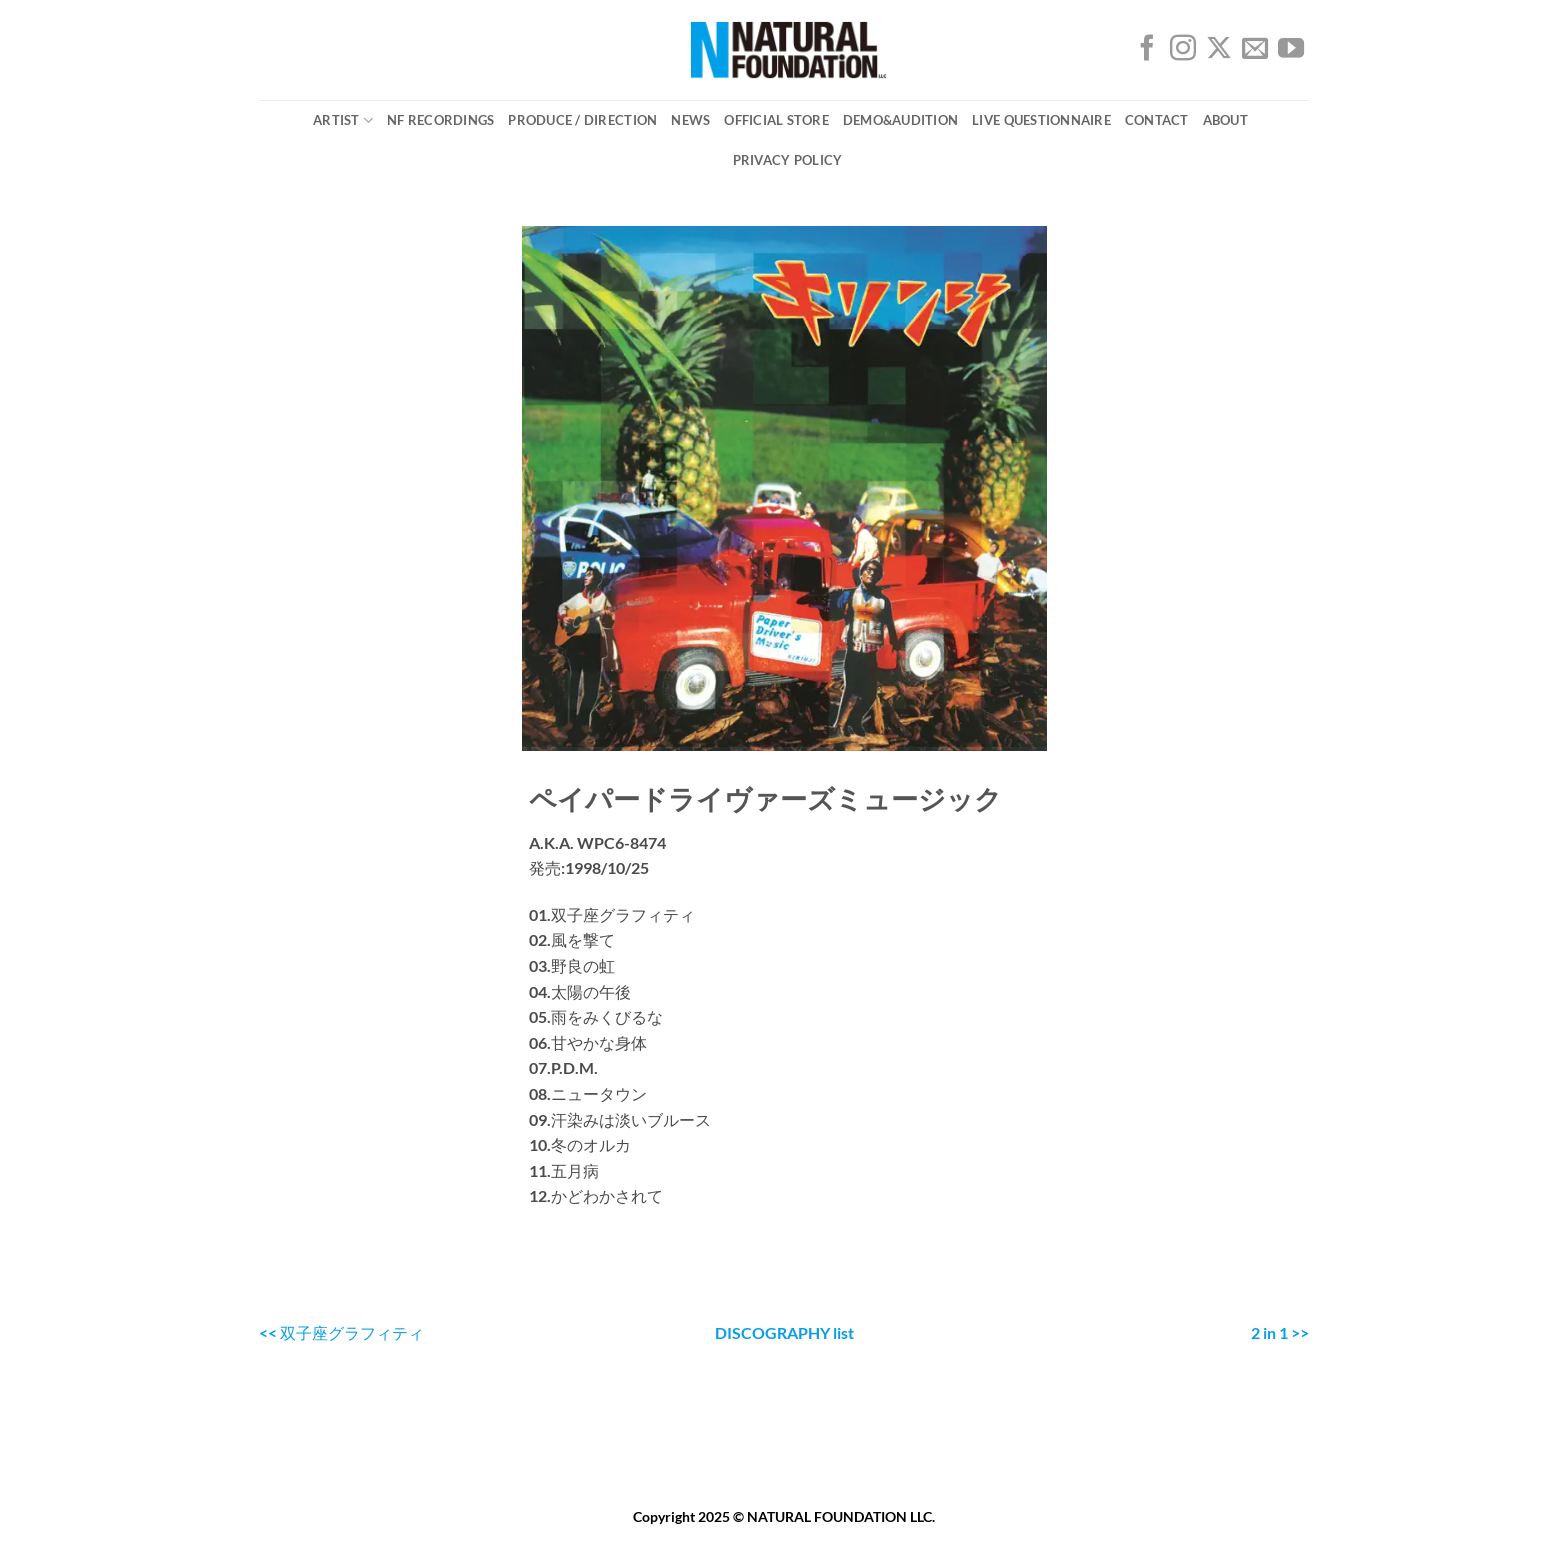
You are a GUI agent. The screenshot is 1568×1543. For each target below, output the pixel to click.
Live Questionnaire (1041, 120)
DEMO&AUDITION (900, 120)
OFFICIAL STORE (776, 120)
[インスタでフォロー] (1183, 53)
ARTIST (343, 120)
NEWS (690, 120)
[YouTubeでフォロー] (1291, 53)
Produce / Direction (582, 120)
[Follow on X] (1219, 53)
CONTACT (1157, 120)
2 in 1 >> (1280, 1332)
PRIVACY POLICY (788, 160)
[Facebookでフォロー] (1147, 53)
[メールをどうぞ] (1255, 53)
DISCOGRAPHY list (784, 1332)
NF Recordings (440, 120)
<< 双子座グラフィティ (341, 1332)
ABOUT (1225, 120)
